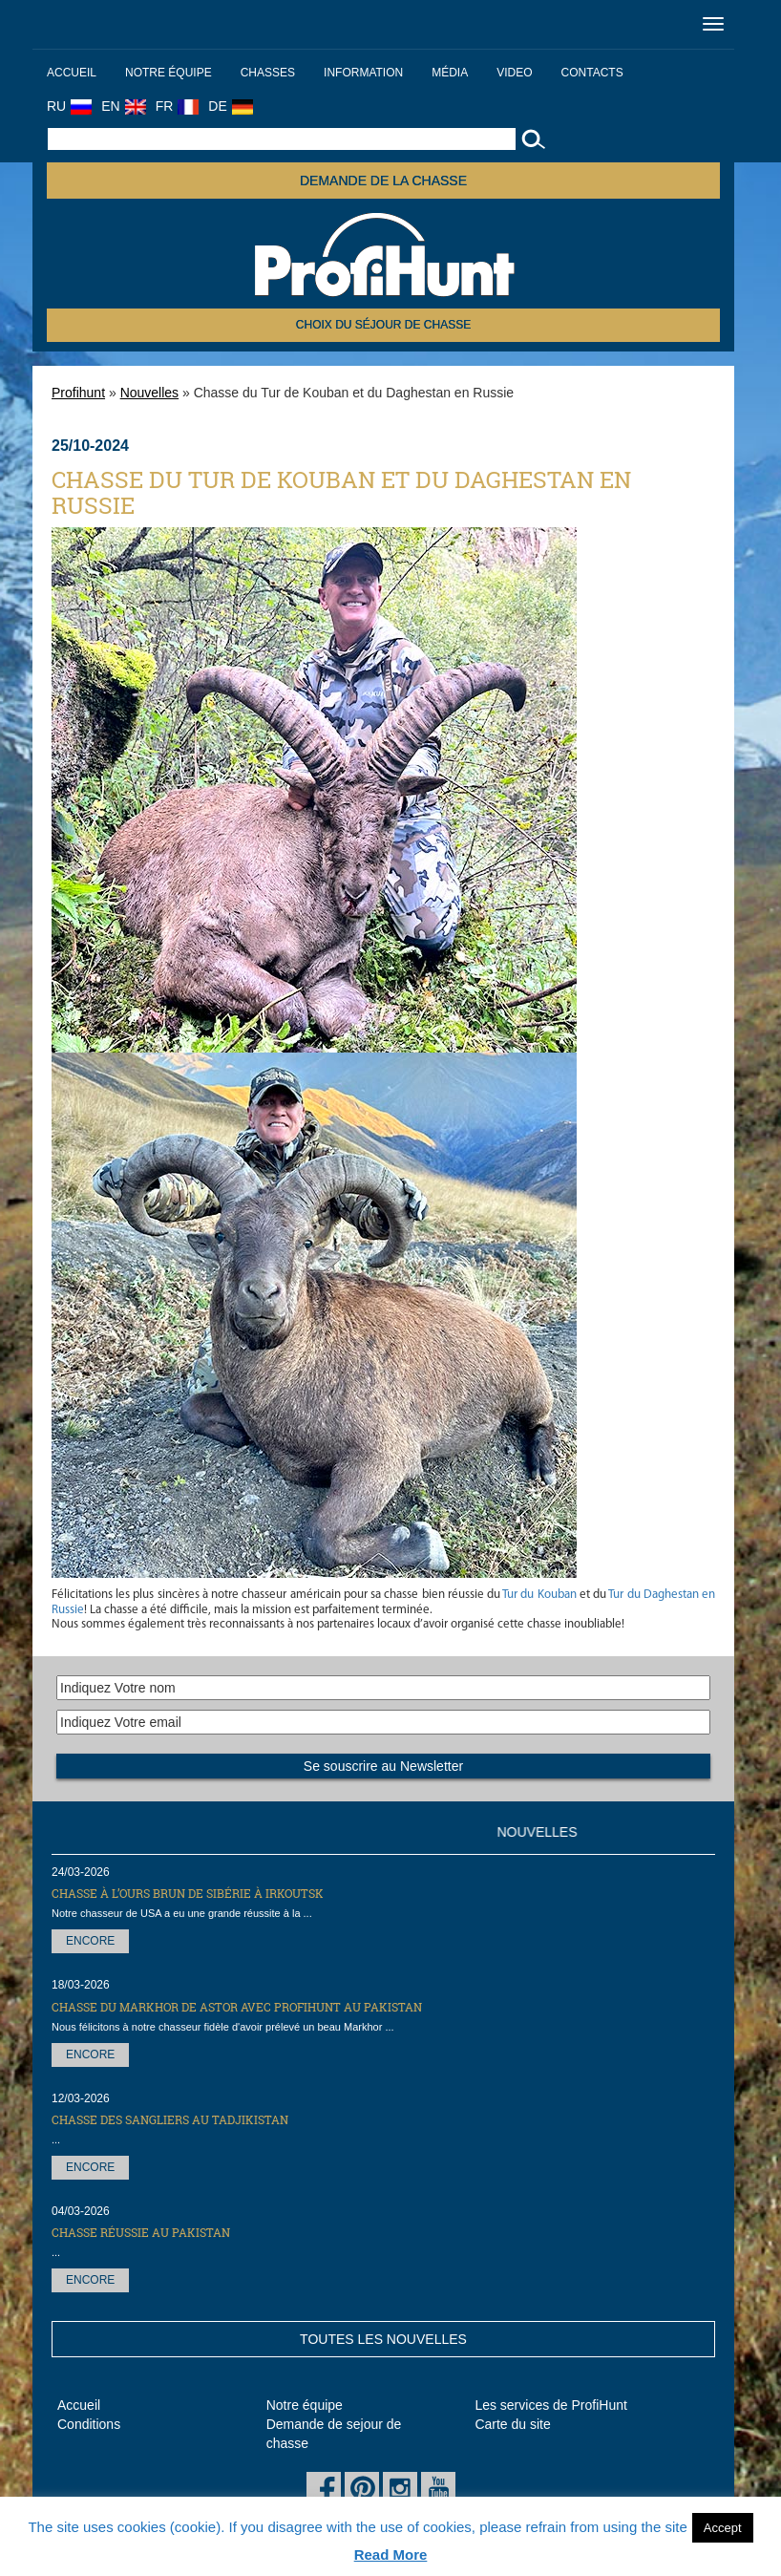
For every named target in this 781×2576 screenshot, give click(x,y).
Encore (90, 1941)
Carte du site (512, 2424)
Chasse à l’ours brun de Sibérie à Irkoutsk (188, 1893)
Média (450, 72)
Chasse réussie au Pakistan (141, 2232)
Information (363, 72)
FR (178, 106)
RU (69, 106)
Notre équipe (168, 72)
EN (123, 106)
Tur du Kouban (539, 1594)
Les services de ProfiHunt (551, 2405)
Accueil (71, 72)
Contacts (592, 72)
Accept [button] (723, 2528)
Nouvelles (149, 392)
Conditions (88, 2424)
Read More (391, 2554)
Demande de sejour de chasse (334, 2433)
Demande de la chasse (383, 180)
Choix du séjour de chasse (383, 324)
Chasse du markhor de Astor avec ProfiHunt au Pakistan (237, 2006)
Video (514, 72)
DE (230, 106)
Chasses (268, 72)
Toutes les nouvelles (383, 2339)
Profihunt (78, 392)
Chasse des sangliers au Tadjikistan (170, 2119)
